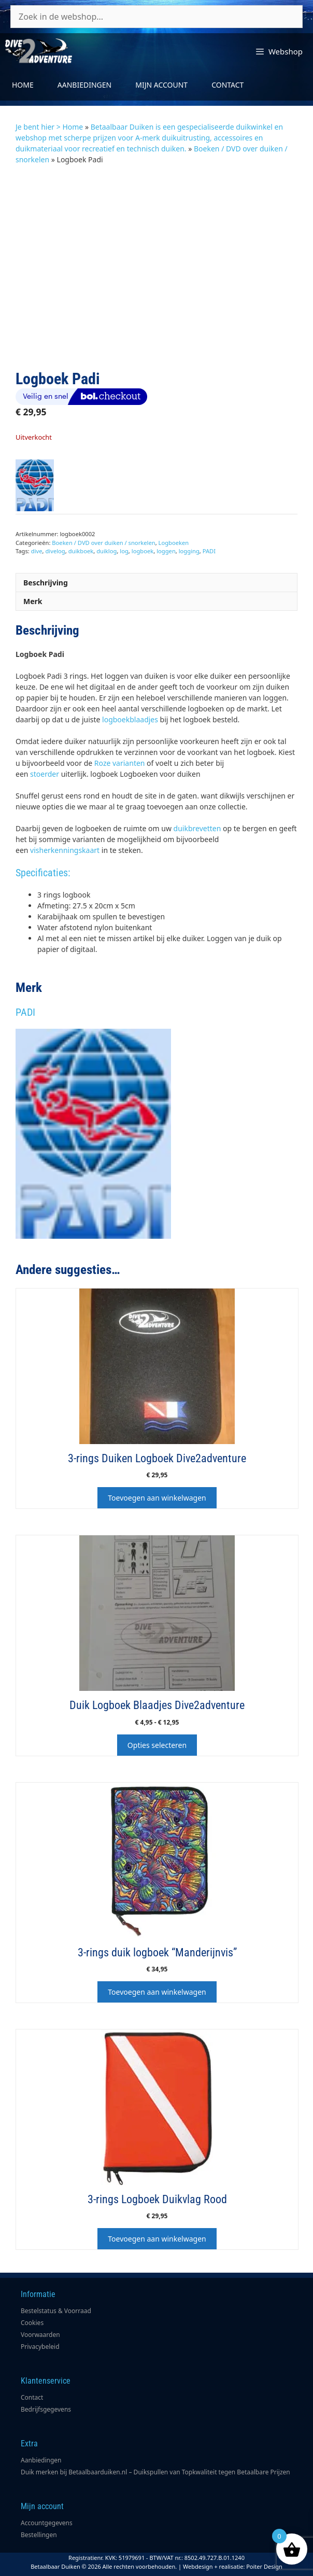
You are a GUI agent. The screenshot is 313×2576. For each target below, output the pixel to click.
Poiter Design (264, 2566)
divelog (55, 551)
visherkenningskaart (64, 850)
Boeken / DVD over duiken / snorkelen (103, 543)
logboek (142, 551)
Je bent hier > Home (49, 127)
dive (36, 551)
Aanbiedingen (84, 85)
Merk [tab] (32, 601)
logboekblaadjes (130, 719)
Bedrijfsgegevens (46, 2409)
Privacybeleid (40, 2346)
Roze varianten (118, 763)
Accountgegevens (47, 2522)
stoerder (44, 774)
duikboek (81, 551)
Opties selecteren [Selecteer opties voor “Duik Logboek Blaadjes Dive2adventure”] (157, 1745)
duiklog (106, 551)
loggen (166, 551)
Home (23, 85)
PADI (209, 551)
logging (189, 551)
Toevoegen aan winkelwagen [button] (157, 1498)
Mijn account (161, 85)
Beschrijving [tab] (45, 582)
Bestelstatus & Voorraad (56, 2310)
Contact (227, 85)
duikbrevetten (197, 828)
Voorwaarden (40, 2334)
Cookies (32, 2322)
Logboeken (174, 543)
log (124, 551)
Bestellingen (39, 2534)
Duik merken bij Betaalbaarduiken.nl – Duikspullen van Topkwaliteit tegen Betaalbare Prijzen (155, 2472)
